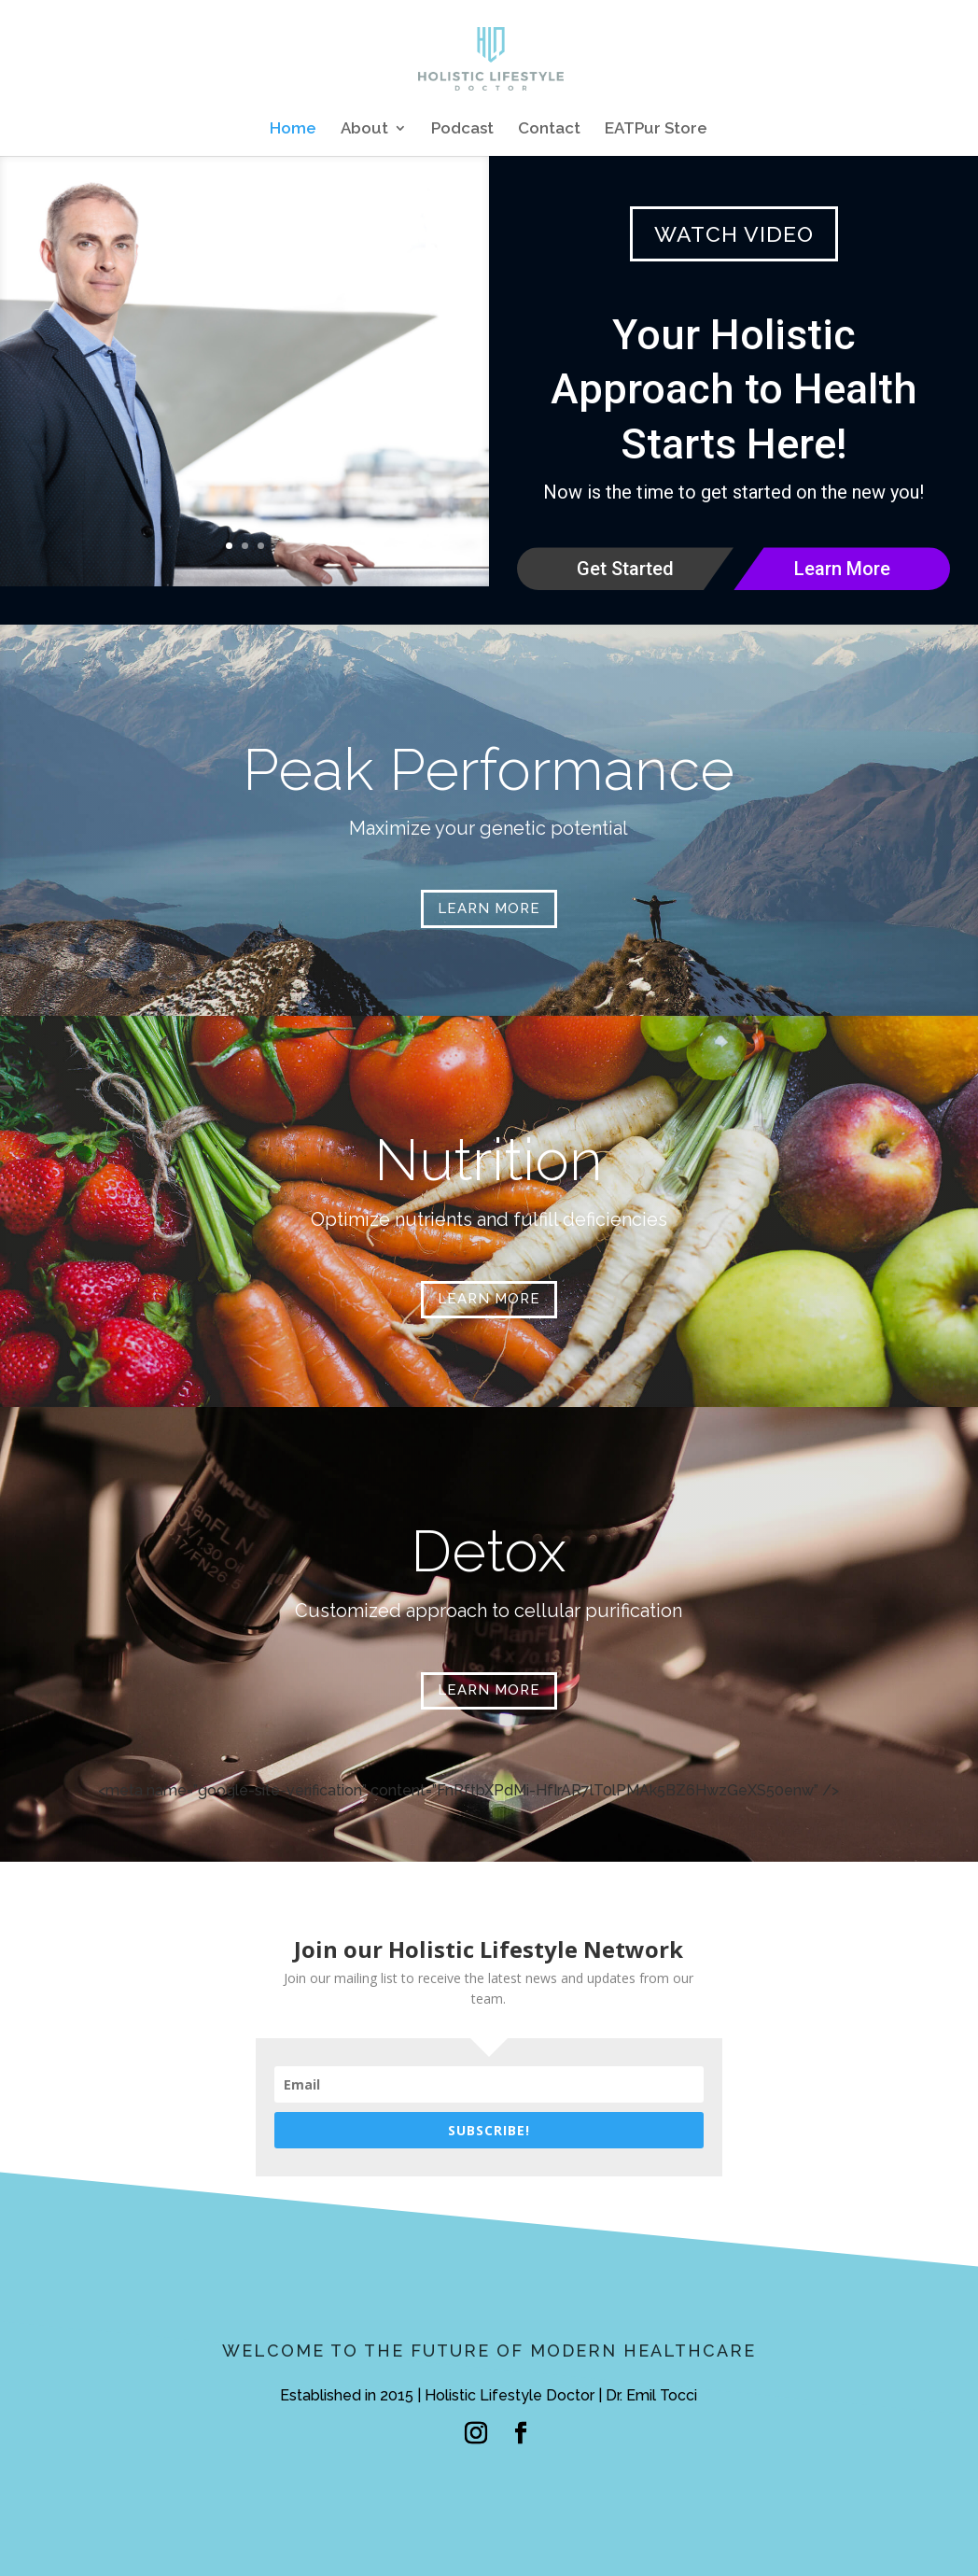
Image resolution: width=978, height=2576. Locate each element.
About (364, 129)
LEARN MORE (489, 908)
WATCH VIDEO (734, 233)
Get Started (625, 568)
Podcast (462, 129)
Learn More (842, 568)
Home (293, 129)
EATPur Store (656, 129)
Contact (549, 129)
